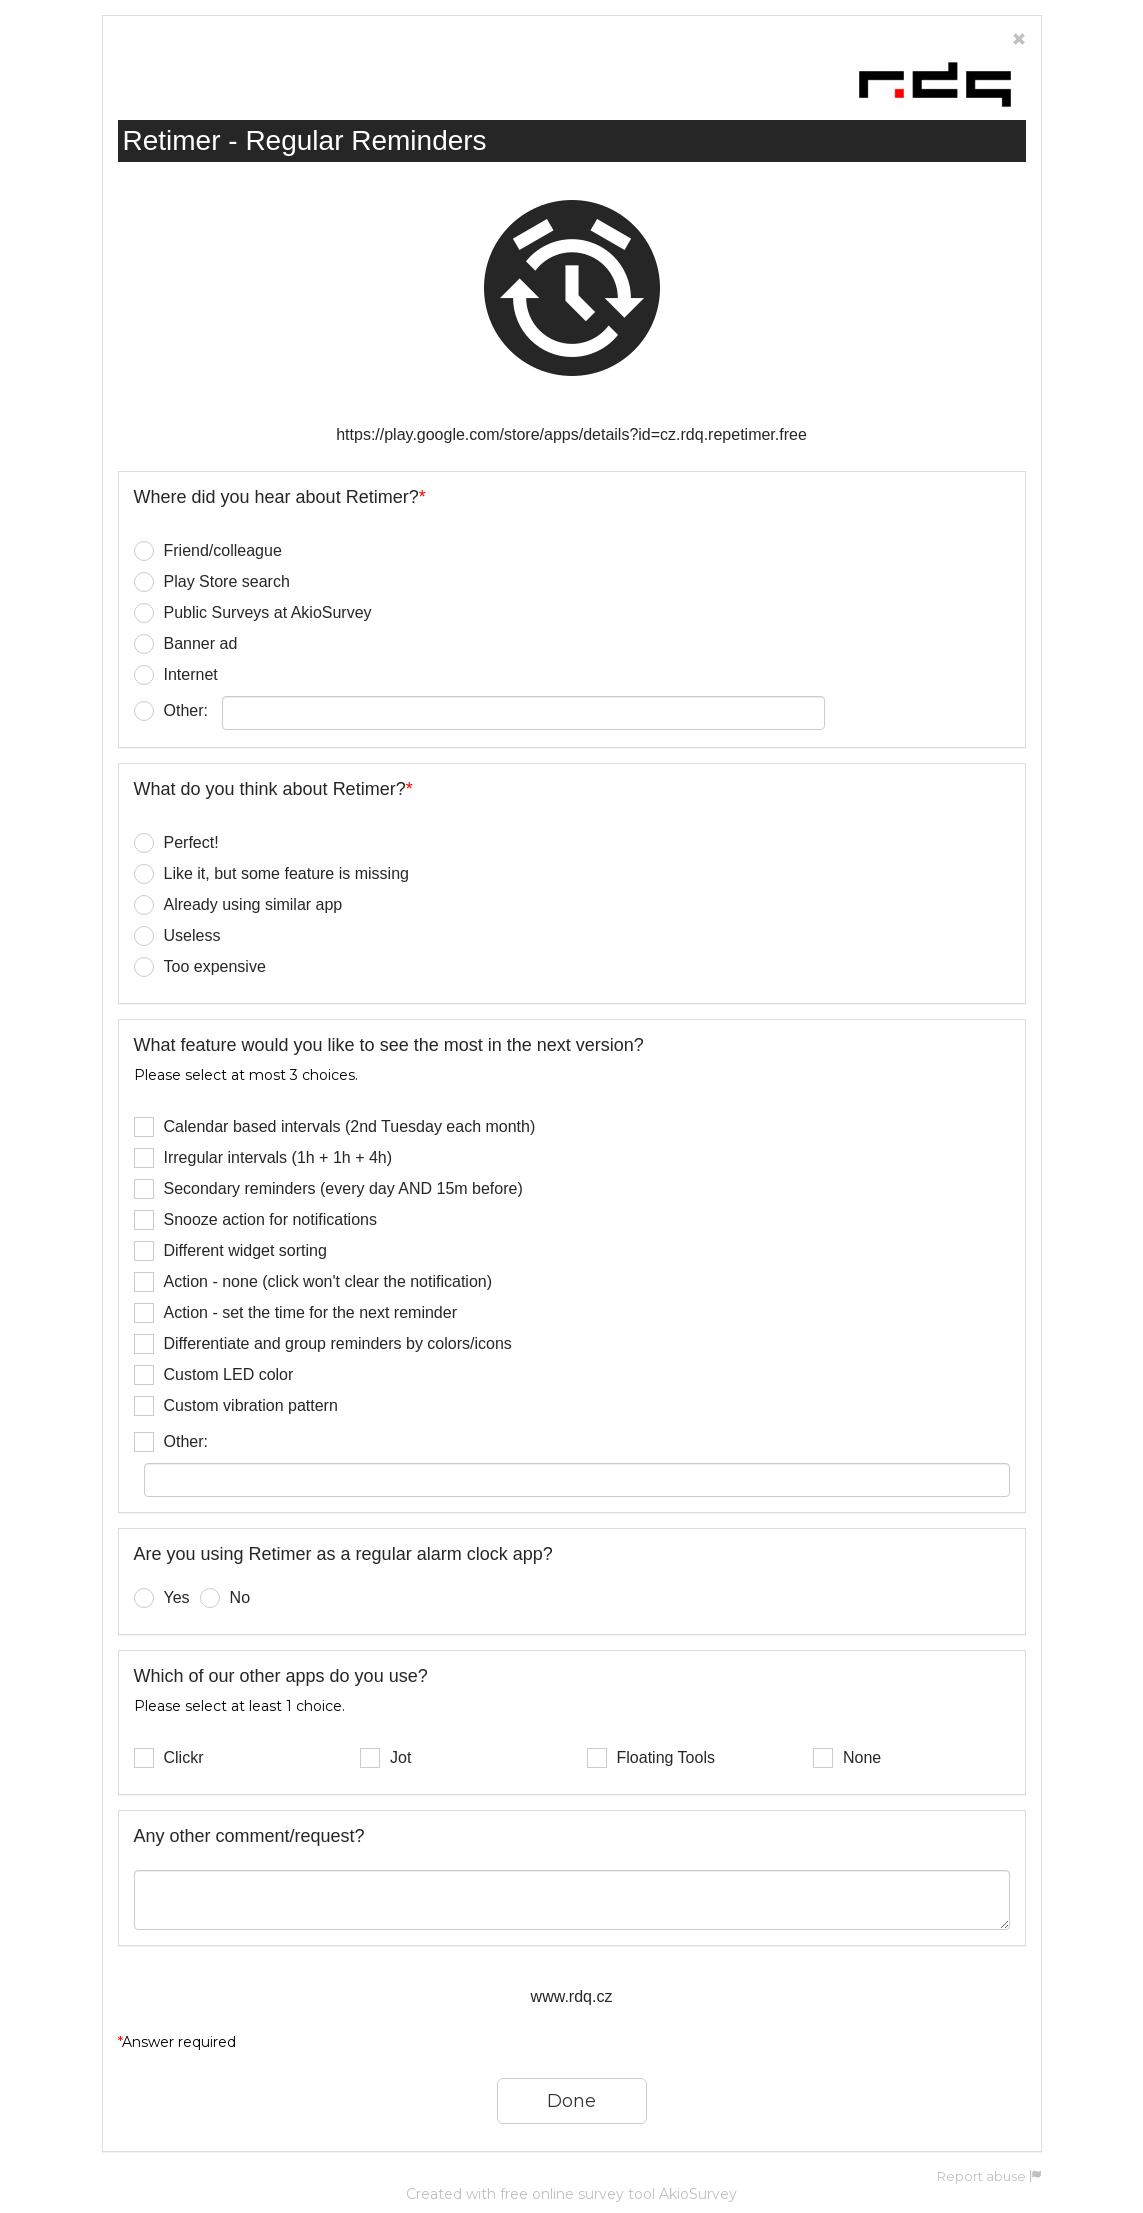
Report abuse (989, 2176)
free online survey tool (577, 2194)
